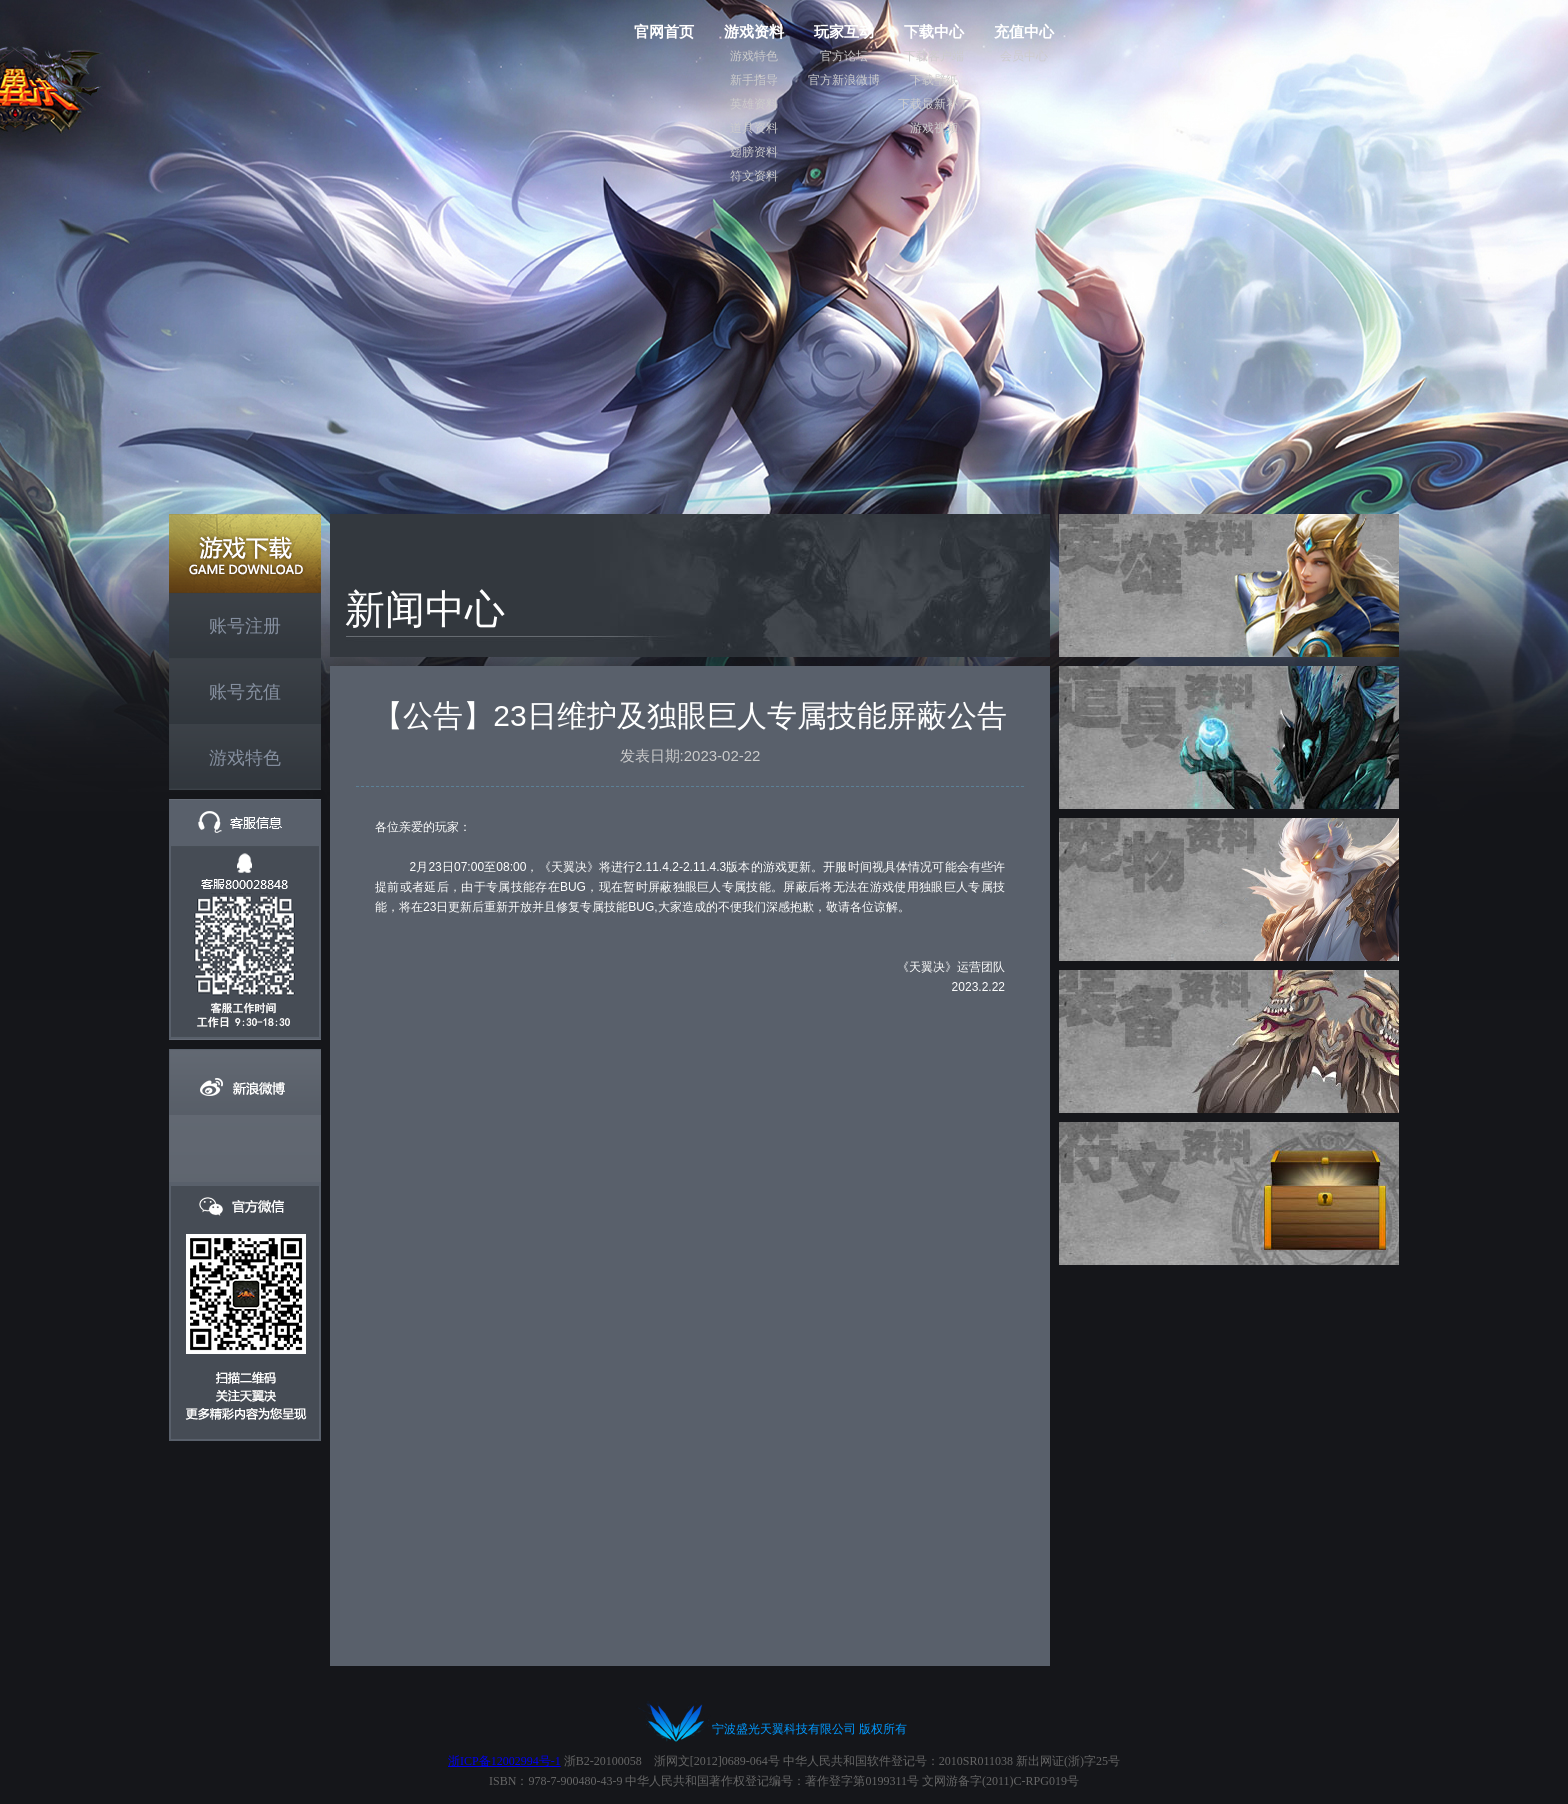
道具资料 (754, 128)
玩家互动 (844, 31)
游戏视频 (934, 128)
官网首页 (664, 31)
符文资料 (754, 176)
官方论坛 (844, 56)
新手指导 (754, 80)
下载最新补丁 (934, 104)
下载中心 (934, 31)
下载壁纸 (934, 80)
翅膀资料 (754, 152)
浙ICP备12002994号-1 (504, 1761)
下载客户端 (934, 56)
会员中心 (1024, 56)
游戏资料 (754, 31)
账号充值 (245, 692)
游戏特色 (754, 56)
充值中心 (1024, 31)
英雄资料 (754, 104)
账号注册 (245, 626)
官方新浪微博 (844, 80)
